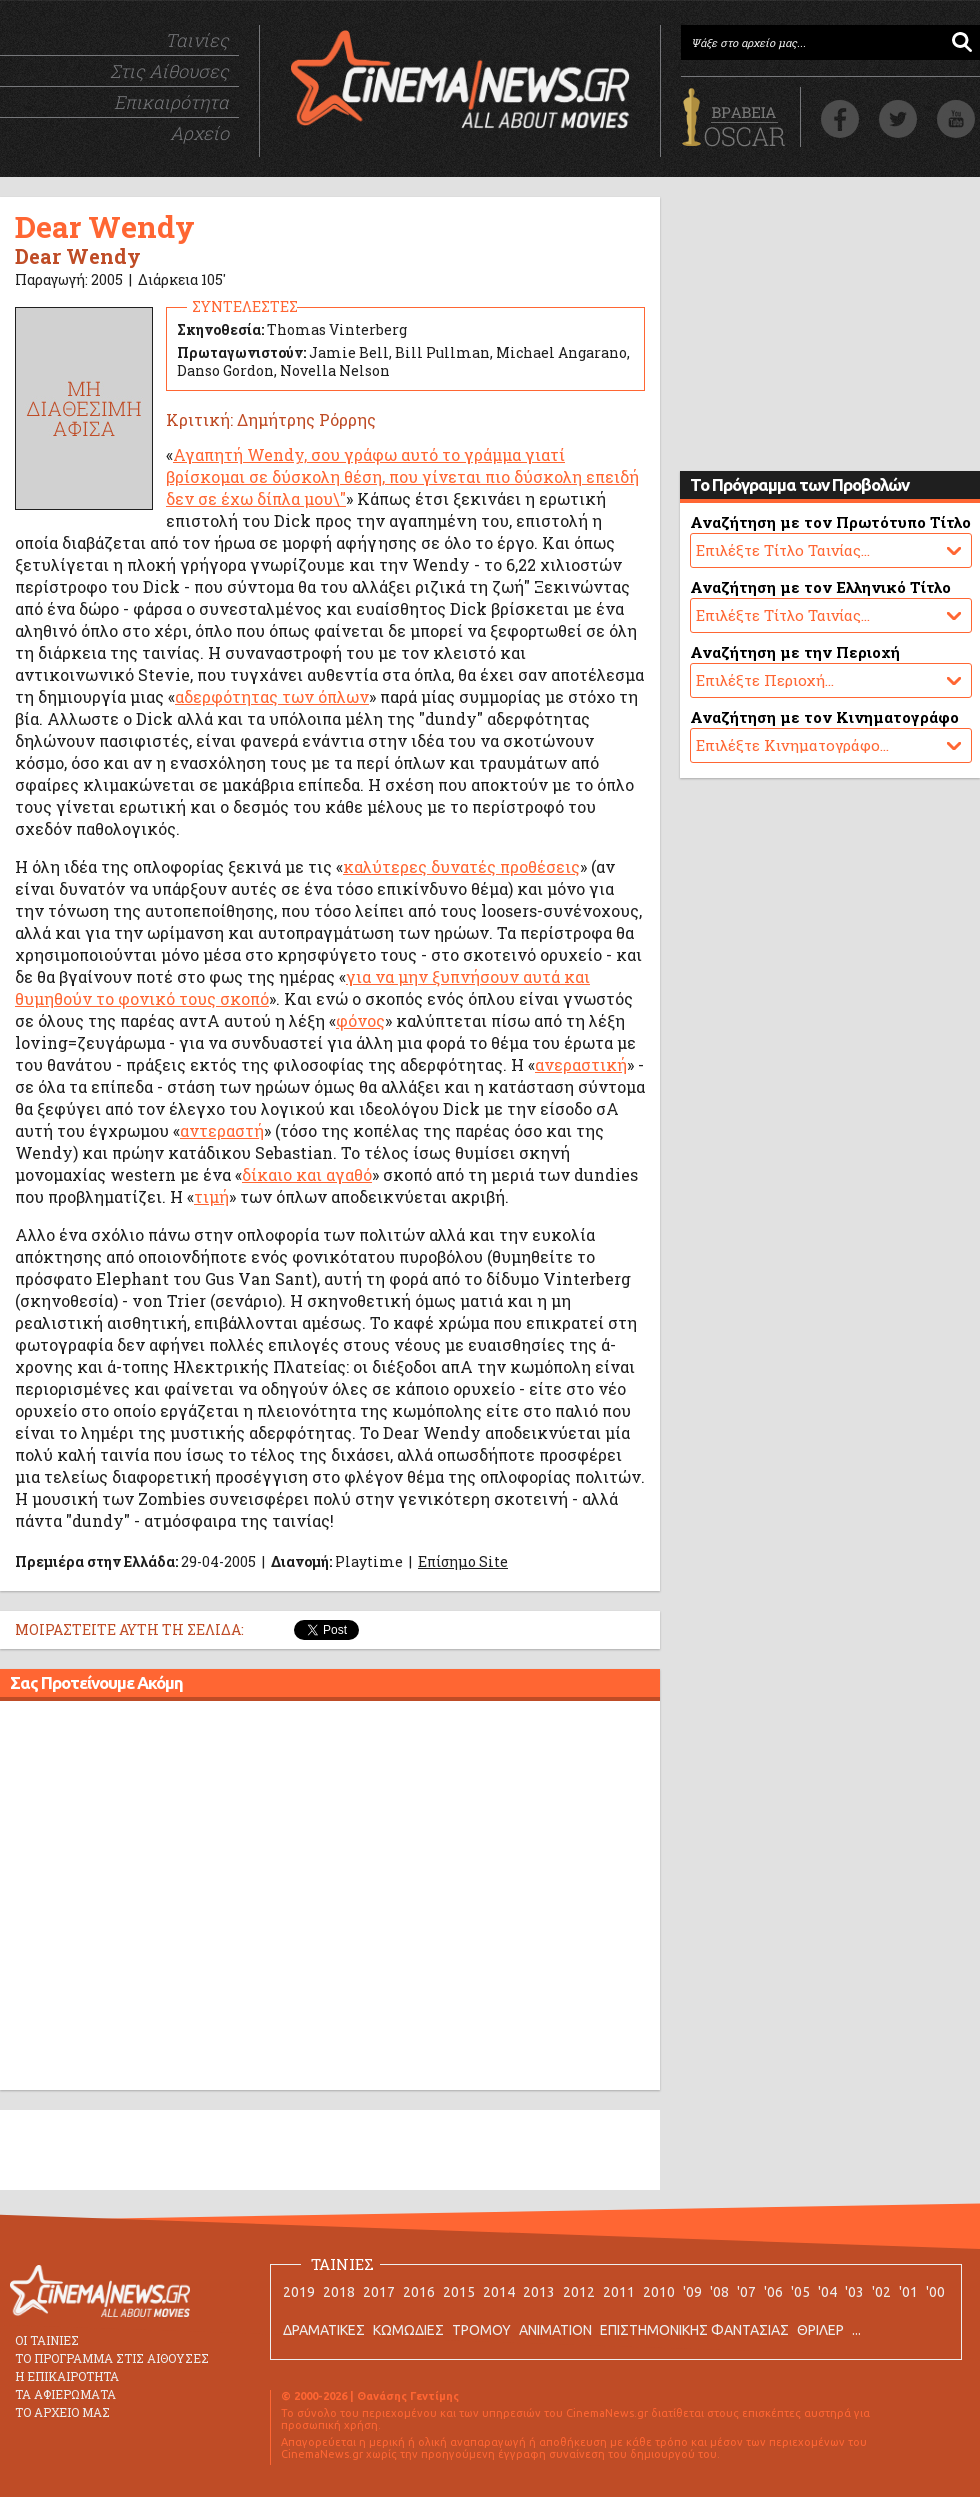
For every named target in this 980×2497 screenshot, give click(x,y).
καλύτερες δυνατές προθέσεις (461, 866)
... (856, 2330)
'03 (854, 2292)
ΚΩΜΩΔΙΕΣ (408, 2330)
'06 (773, 2292)
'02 (881, 2292)
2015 (459, 2292)
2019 (299, 2292)
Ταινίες (197, 40)
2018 (339, 2292)
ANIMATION (555, 2330)
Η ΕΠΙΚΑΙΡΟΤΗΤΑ (67, 2376)
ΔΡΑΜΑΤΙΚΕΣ (324, 2330)
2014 (499, 2292)
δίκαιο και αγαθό (307, 1174)
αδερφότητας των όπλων (272, 696)
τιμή (211, 1196)
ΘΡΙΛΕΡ (820, 2330)
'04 (827, 2292)
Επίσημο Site (463, 1561)
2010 (659, 2292)
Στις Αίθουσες (169, 71)
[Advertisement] (187, 1898)
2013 (539, 2292)
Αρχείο (199, 133)
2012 (579, 2292)
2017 (379, 2292)
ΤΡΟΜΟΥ (481, 2330)
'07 (746, 2292)
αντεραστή (222, 1130)
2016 (419, 2292)
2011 (619, 2292)
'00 (935, 2292)
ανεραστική (581, 1064)
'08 (719, 2292)
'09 (692, 2292)
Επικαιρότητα (171, 102)
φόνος (360, 1020)
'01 (908, 2292)
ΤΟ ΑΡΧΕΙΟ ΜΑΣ (62, 2412)
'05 (800, 2292)
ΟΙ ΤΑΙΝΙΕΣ (47, 2340)
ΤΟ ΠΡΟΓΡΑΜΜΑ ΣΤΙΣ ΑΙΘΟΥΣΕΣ (112, 2358)
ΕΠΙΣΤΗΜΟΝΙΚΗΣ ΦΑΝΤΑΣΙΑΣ (694, 2330)
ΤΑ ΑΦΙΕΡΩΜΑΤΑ (65, 2394)
